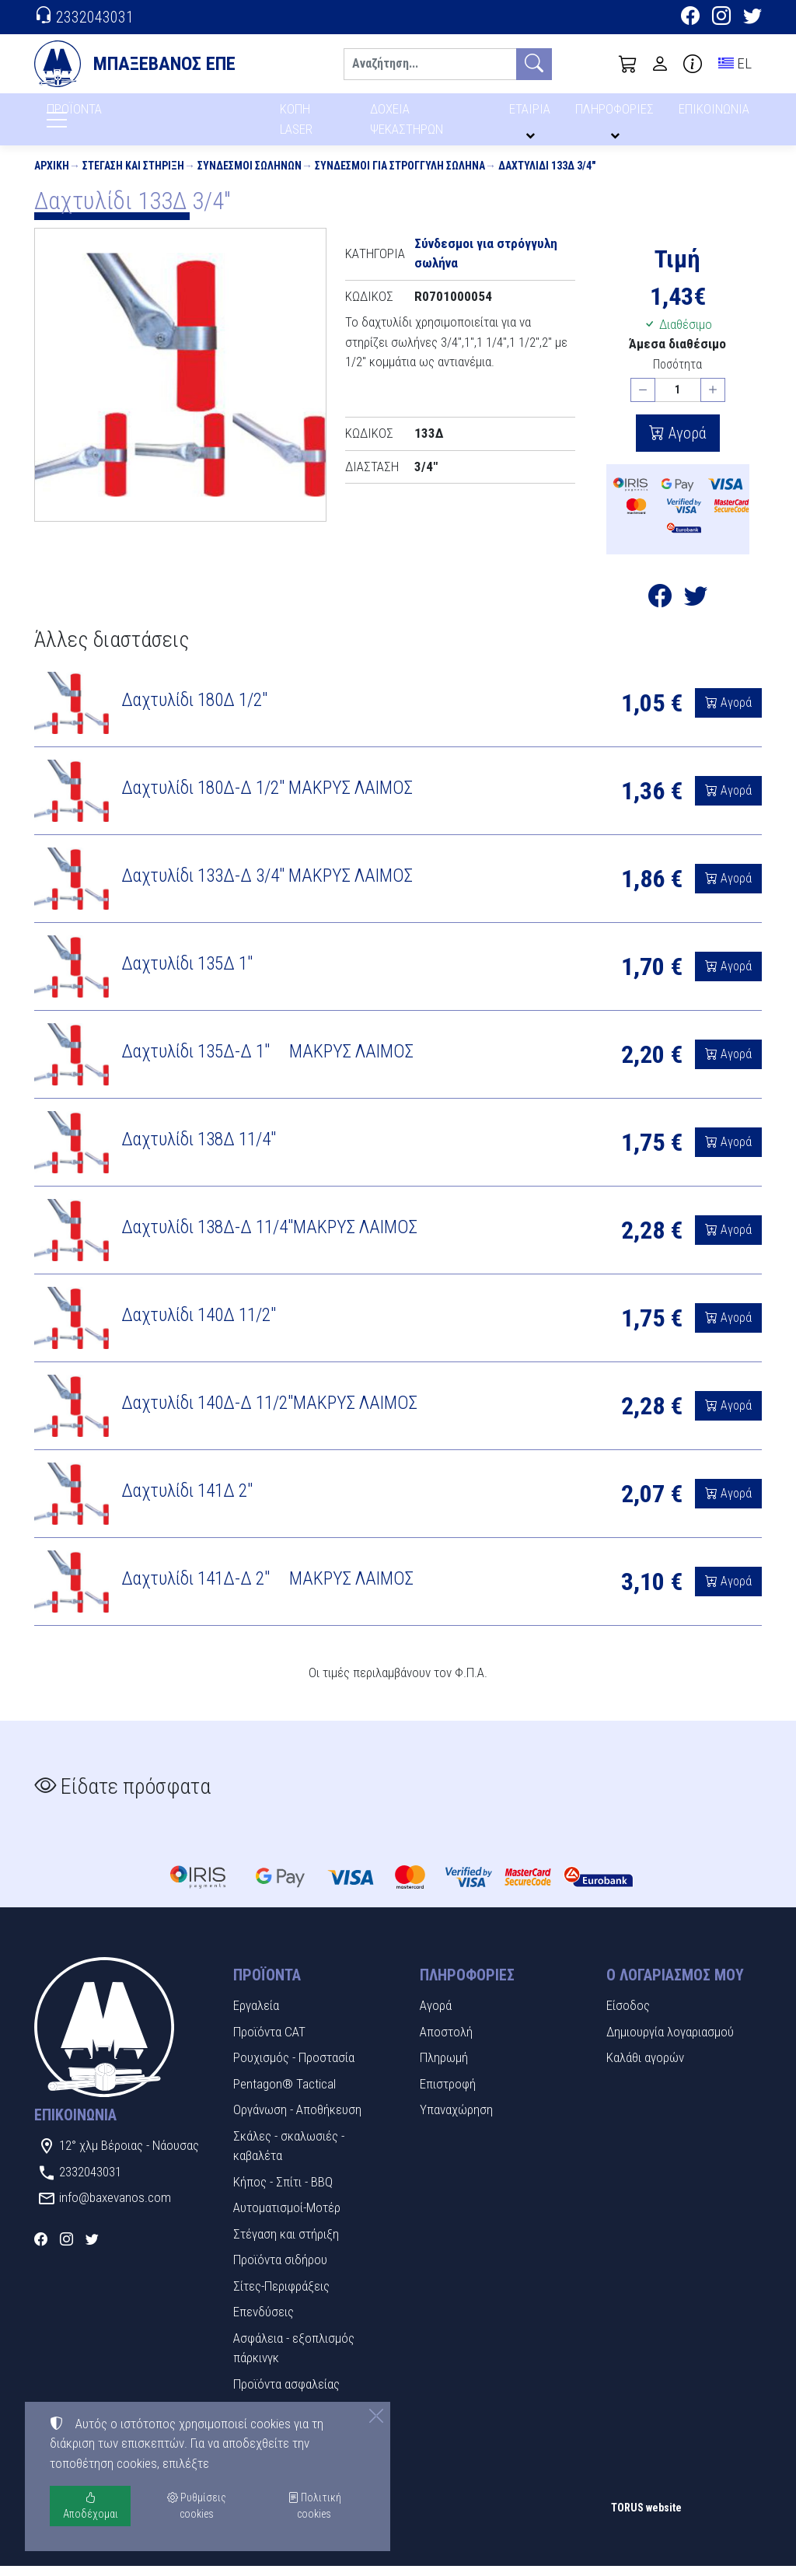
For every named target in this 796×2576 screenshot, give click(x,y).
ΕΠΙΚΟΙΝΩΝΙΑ (714, 114)
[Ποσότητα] (678, 400)
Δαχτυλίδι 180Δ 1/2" (194, 710)
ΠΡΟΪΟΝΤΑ (111, 117)
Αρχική (51, 176)
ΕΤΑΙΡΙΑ (532, 114)
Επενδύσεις (263, 2322)
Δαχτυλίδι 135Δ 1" (187, 973)
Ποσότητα (677, 374)
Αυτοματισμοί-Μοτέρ (286, 2217)
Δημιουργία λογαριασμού (670, 2042)
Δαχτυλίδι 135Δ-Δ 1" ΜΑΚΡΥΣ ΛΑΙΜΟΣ (267, 1061)
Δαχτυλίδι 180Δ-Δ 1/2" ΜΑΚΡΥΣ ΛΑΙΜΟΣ (267, 798)
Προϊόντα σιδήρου (280, 2269)
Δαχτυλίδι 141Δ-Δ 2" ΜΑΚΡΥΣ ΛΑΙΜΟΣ (267, 1588)
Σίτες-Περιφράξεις (281, 2296)
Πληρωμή (444, 2067)
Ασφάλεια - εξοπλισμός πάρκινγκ (293, 2358)
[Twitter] (752, 18)
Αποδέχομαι (90, 2505)
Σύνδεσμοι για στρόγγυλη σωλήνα (400, 176)
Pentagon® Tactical (284, 2094)
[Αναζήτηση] (430, 64)
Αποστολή (446, 2042)
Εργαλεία (256, 2015)
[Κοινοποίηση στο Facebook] (660, 610)
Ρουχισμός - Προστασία (293, 2067)
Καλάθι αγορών (645, 2067)
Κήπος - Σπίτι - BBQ (283, 2192)
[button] (628, 63)
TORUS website (646, 2517)
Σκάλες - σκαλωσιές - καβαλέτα (288, 2156)
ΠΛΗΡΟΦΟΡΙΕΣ (616, 114)
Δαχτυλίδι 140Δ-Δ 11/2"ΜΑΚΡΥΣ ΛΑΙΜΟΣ (271, 1413)
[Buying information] (692, 64)
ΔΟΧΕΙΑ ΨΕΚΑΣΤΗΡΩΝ (408, 124)
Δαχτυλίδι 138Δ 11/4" (198, 1149)
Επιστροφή (448, 2094)
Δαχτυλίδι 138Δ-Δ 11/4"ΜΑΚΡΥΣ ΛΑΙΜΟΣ (269, 1237)
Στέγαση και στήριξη (133, 176)
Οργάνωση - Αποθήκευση (297, 2119)
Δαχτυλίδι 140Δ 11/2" (198, 1325)
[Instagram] (721, 18)
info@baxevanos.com (115, 2207)
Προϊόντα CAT (269, 2042)
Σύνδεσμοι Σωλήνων (249, 176)
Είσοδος (628, 2015)
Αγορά (686, 443)
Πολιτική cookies (314, 2505)
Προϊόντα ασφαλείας (286, 2394)
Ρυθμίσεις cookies (89, 2553)
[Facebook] (690, 18)
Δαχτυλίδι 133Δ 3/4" (546, 176)
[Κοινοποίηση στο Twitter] (695, 610)
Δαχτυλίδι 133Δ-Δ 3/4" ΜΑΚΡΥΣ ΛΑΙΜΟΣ (267, 886)
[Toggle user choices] (660, 64)
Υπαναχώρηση (456, 2119)
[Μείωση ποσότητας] (642, 400)
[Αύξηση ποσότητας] (712, 400)
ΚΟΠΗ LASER (297, 124)
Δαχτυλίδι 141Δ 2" (187, 1501)
